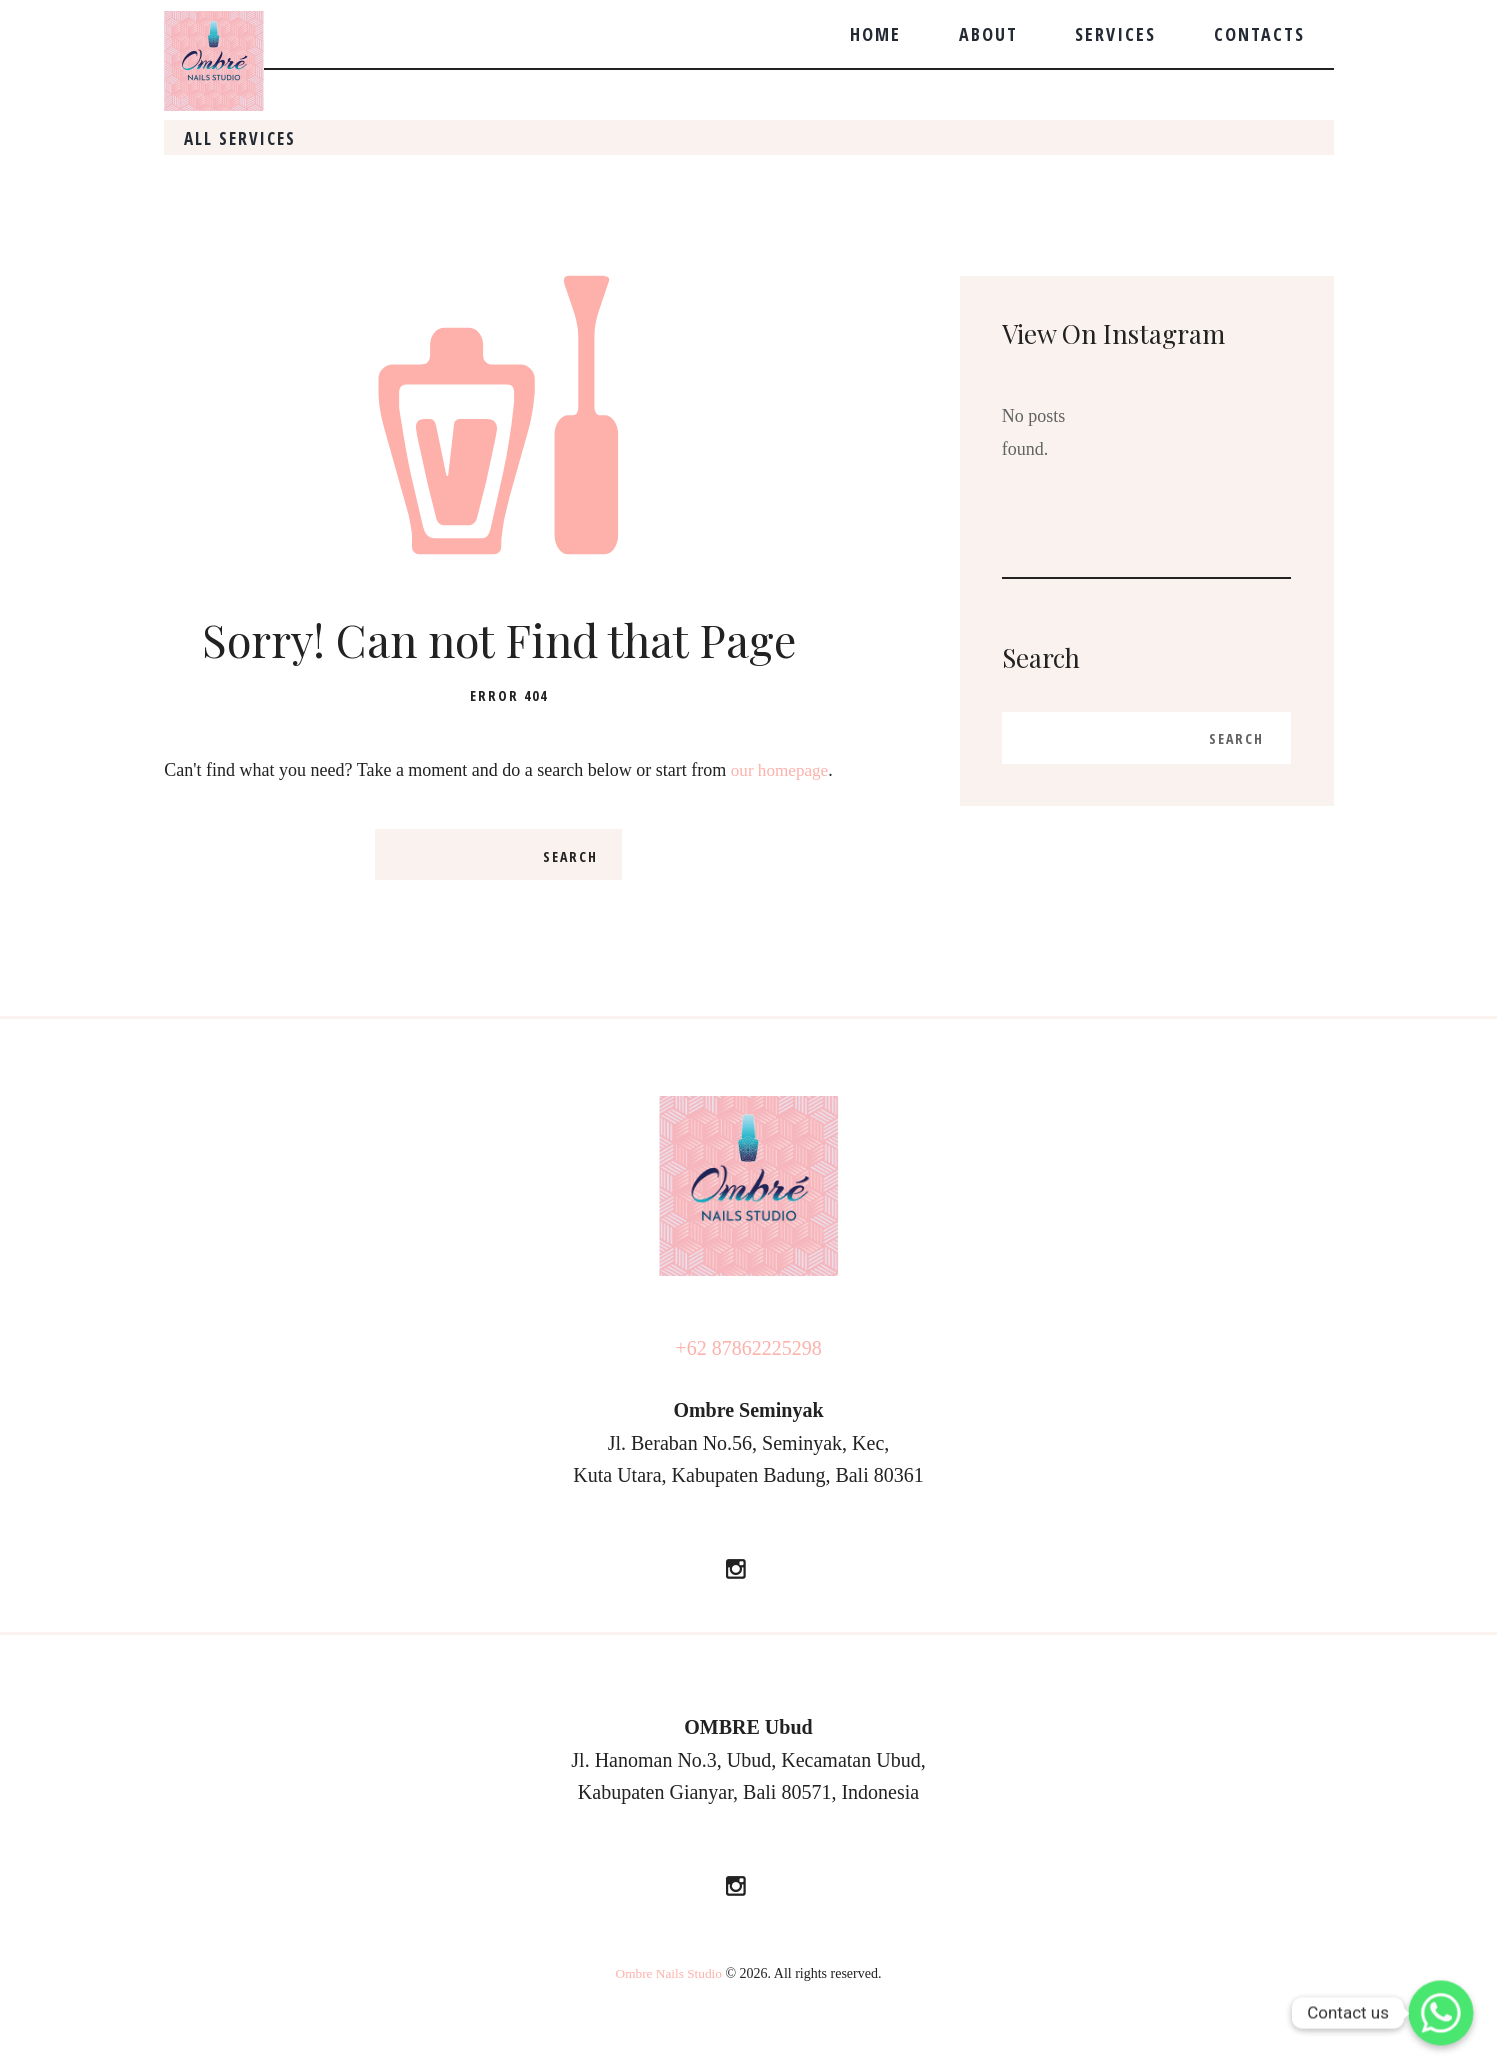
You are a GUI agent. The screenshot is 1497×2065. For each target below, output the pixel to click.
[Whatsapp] (1441, 2013)
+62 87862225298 (748, 1383)
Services (1115, 34)
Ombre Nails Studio (669, 2007)
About (988, 34)
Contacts (1259, 34)
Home (875, 34)
